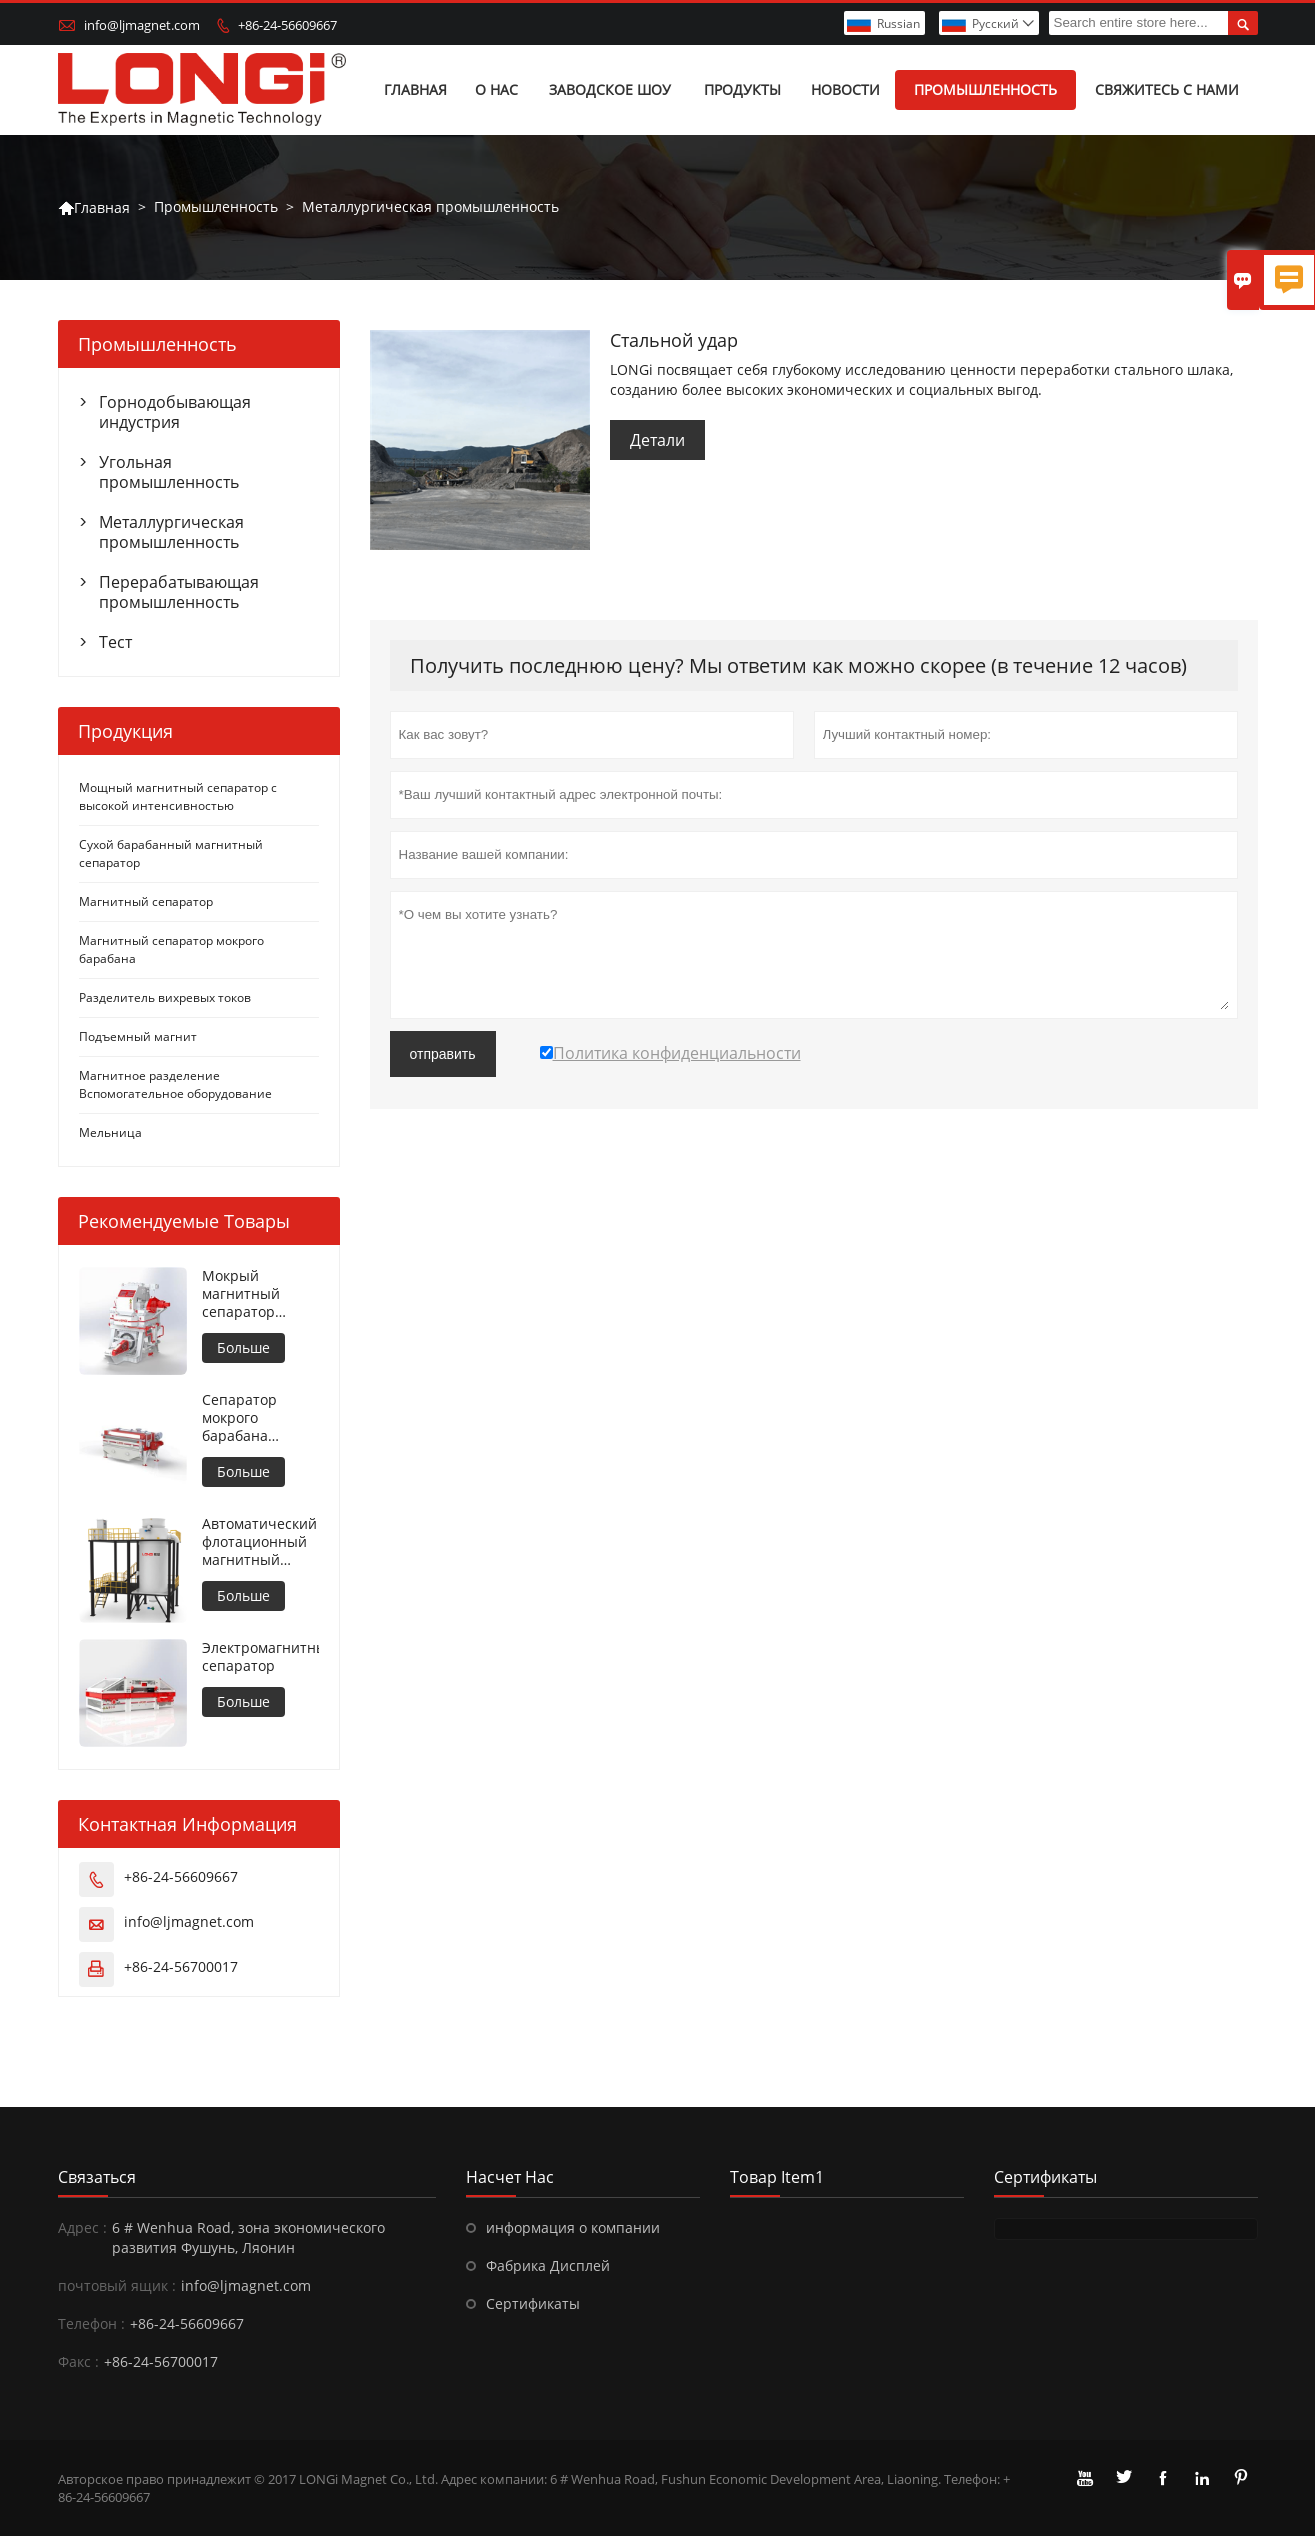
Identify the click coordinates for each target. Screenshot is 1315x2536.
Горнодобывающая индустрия (175, 412)
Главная (415, 89)
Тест (115, 642)
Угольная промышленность (169, 472)
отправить (443, 1054)
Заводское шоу (610, 89)
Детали (657, 440)
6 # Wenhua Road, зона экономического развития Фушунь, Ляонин (248, 2237)
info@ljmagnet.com (142, 25)
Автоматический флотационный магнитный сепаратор (259, 1542)
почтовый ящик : (117, 2285)
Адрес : (82, 2227)
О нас (496, 89)
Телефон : (91, 2323)
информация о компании (573, 2227)
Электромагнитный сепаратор (260, 1657)
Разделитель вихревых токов (165, 997)
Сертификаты (533, 2303)
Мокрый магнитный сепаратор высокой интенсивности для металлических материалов (255, 1294)
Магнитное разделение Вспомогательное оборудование (175, 1084)
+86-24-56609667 (287, 25)
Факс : (78, 2361)
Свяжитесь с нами (1167, 89)
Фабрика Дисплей (548, 2265)
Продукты (742, 89)
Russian (898, 23)
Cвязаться (97, 2177)
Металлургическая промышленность (171, 532)
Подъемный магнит (138, 1036)
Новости (845, 89)
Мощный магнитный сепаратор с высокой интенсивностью (178, 796)
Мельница (110, 1132)
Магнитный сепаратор (146, 901)
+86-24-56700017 (181, 1966)
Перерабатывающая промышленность (179, 592)
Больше (243, 1347)
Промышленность (985, 89)
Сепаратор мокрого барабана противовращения (260, 1418)
